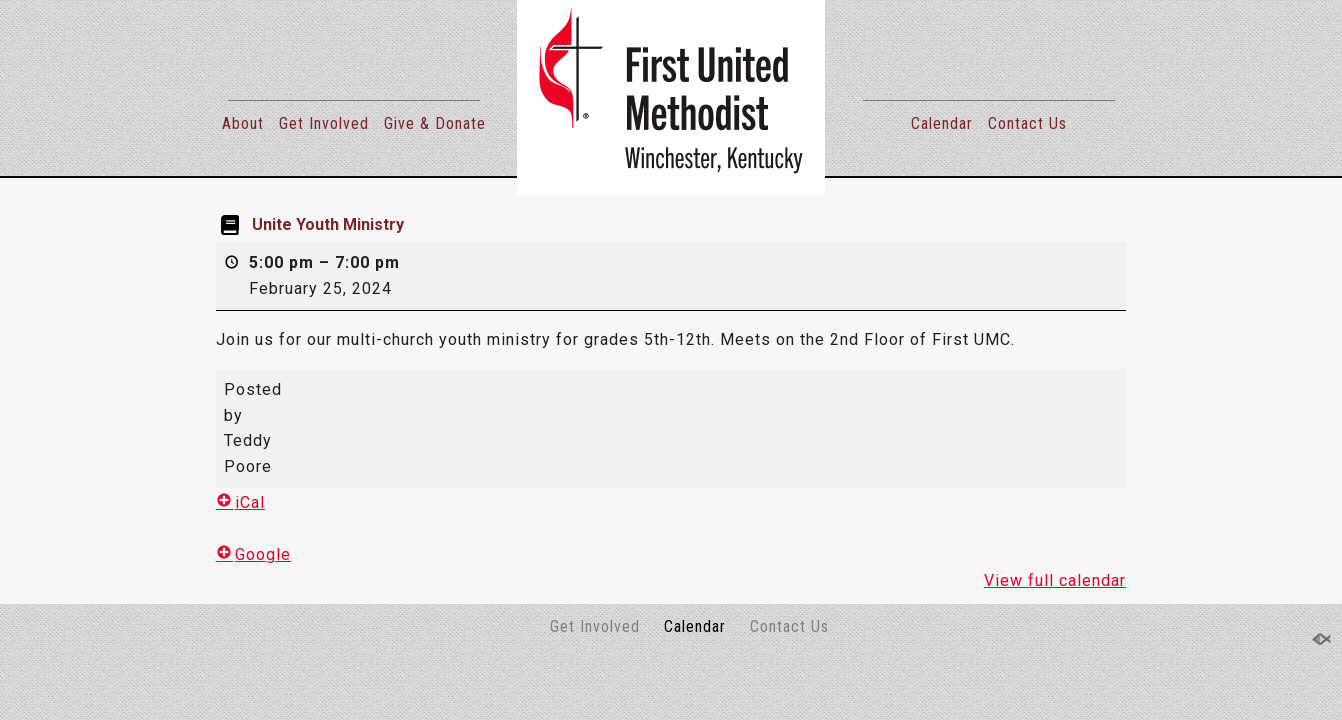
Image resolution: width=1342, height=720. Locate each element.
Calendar (942, 123)
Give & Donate (435, 123)
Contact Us (1027, 123)
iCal (240, 502)
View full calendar (1055, 580)
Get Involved (324, 123)
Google (253, 554)
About (243, 123)
